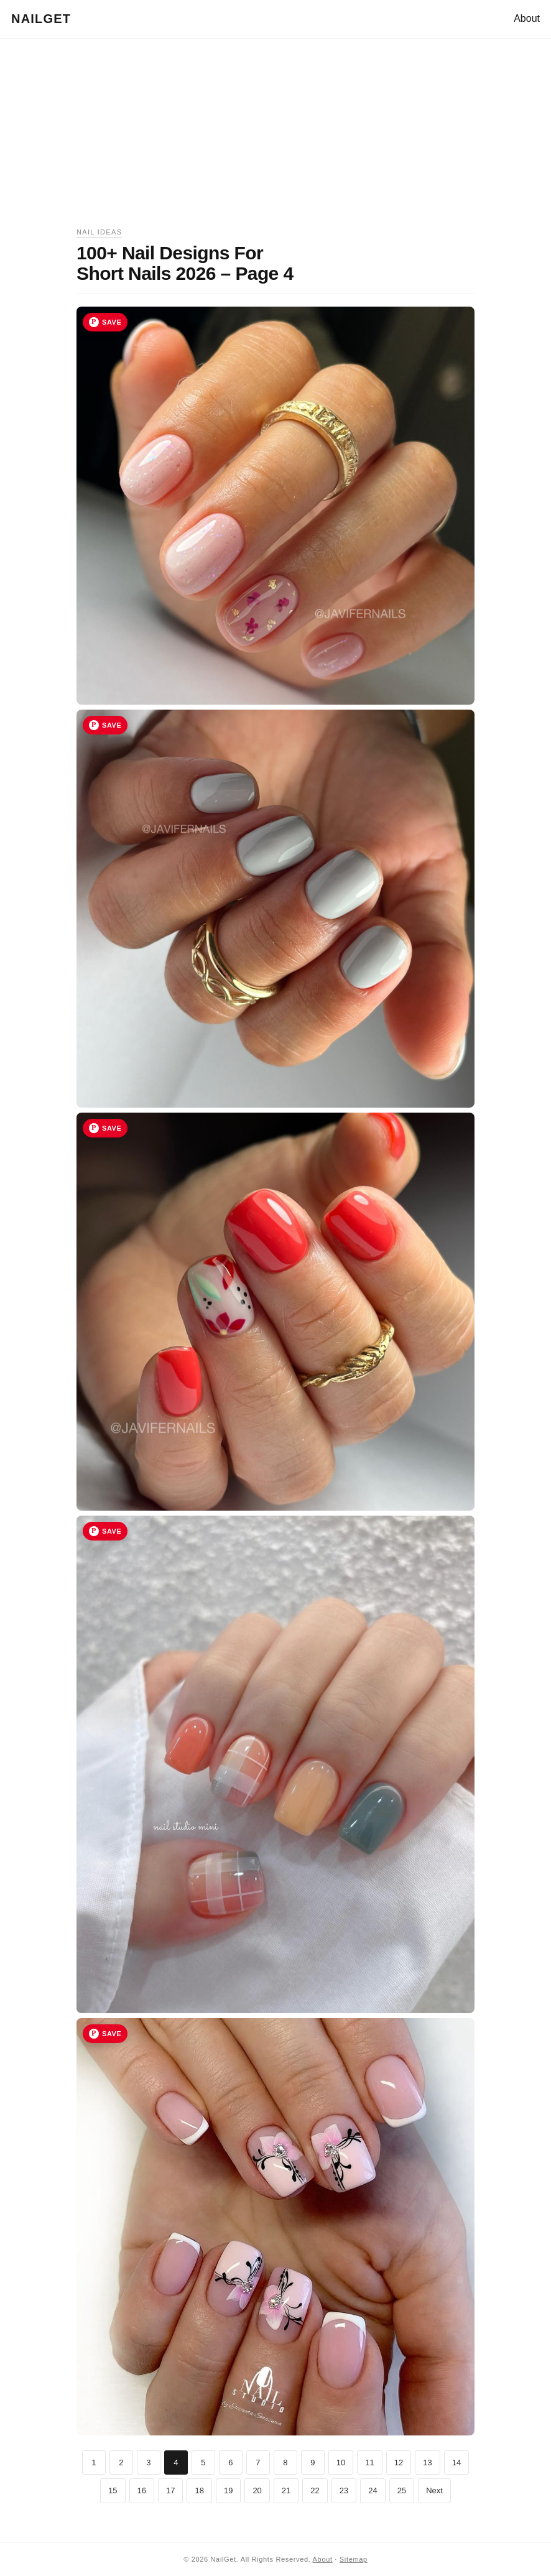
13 (427, 2462)
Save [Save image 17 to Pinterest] (111, 725)
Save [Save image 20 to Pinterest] (111, 2033)
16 (141, 2490)
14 (456, 2462)
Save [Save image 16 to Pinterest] (111, 322)
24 (372, 2490)
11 (369, 2462)
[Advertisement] (275, 139)
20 (256, 2490)
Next (434, 2490)
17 (170, 2490)
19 (228, 2490)
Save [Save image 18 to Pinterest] (111, 1128)
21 (286, 2490)
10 (340, 2462)
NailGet (41, 18)
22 (314, 2490)
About (527, 18)
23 (344, 2490)
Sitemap (354, 2559)
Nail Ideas (99, 232)
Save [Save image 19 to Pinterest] (111, 1531)
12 (398, 2462)
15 (112, 2490)
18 (199, 2490)
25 (401, 2490)
